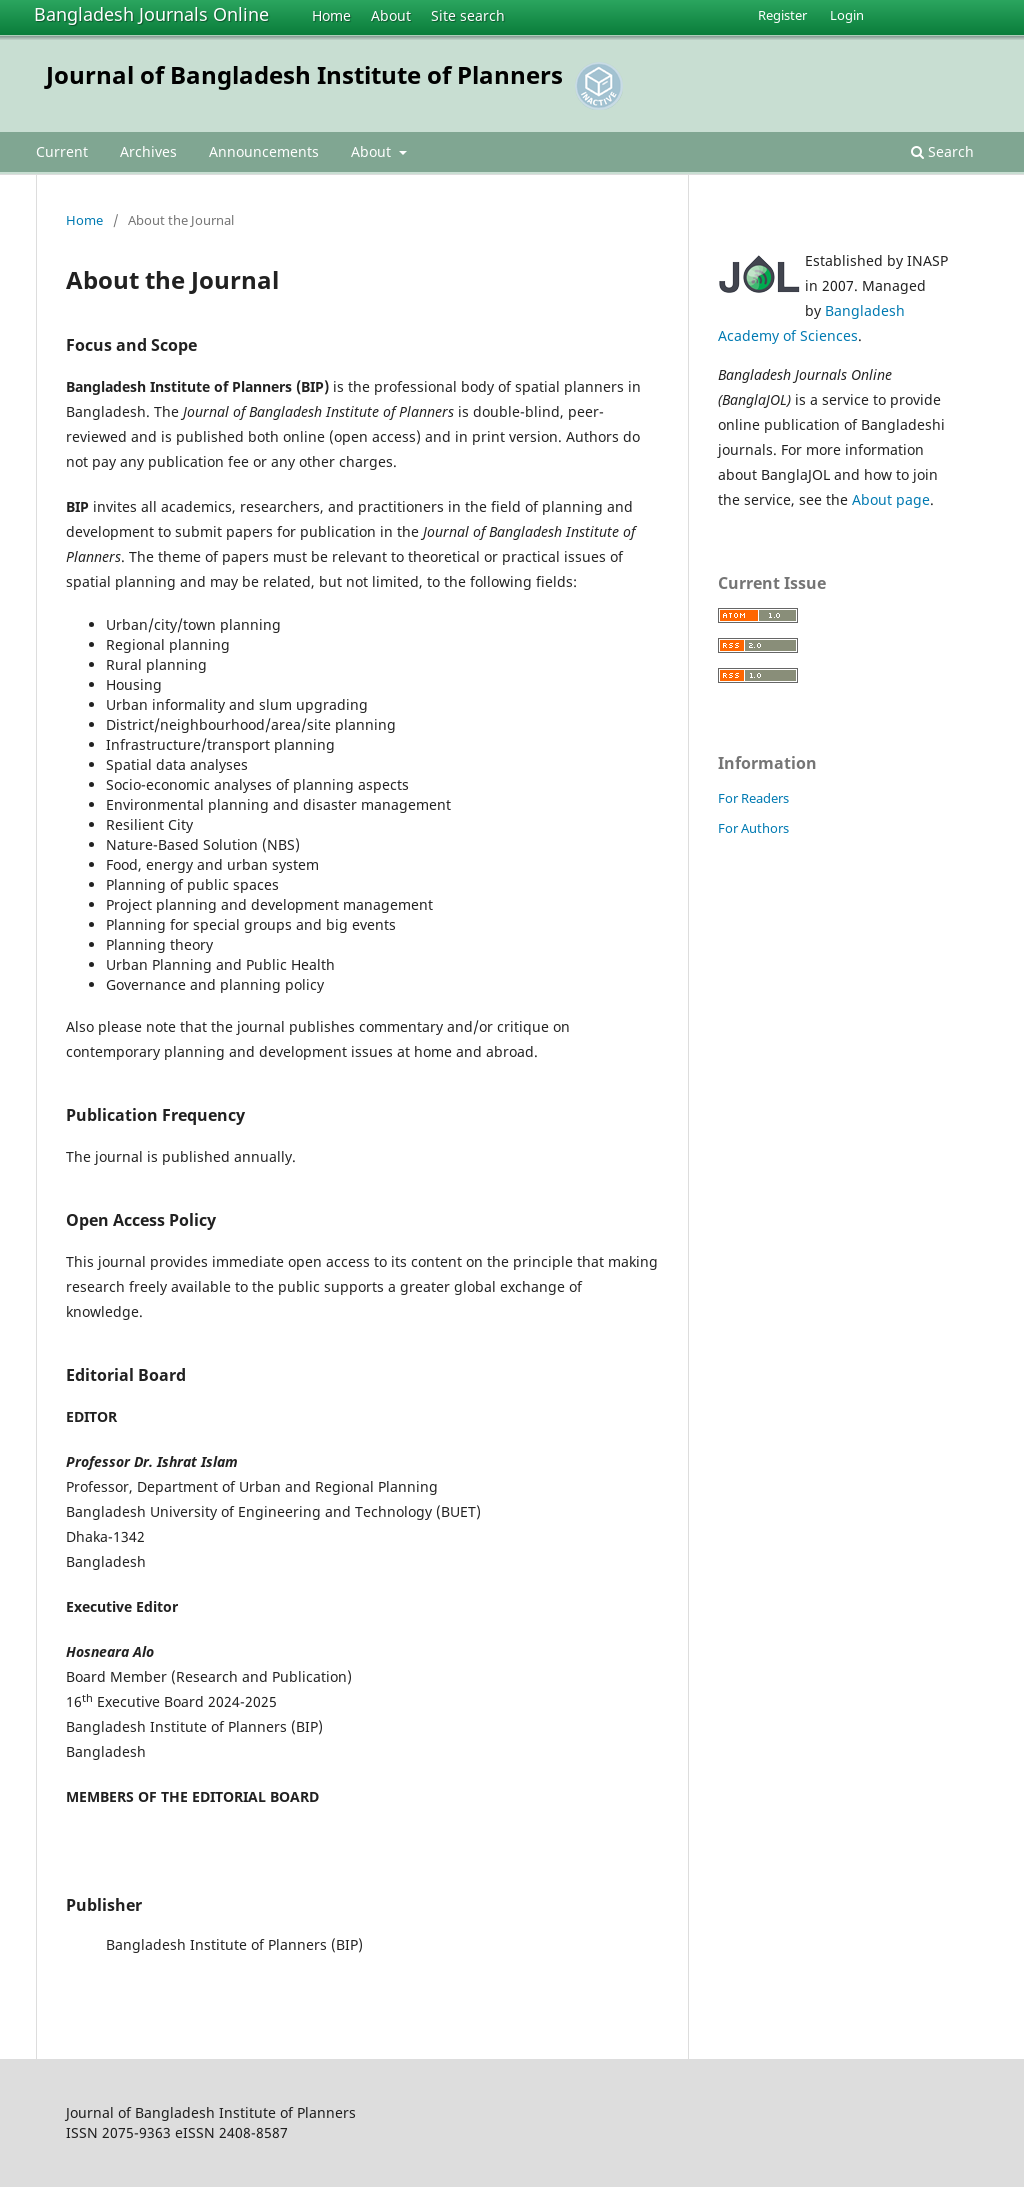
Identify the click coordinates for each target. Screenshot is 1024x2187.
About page (891, 499)
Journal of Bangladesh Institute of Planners (304, 74)
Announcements (264, 151)
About (391, 15)
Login (847, 15)
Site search (468, 15)
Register (782, 15)
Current (62, 151)
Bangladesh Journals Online (151, 14)
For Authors (753, 828)
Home (331, 15)
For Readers (753, 798)
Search (942, 151)
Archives (148, 151)
